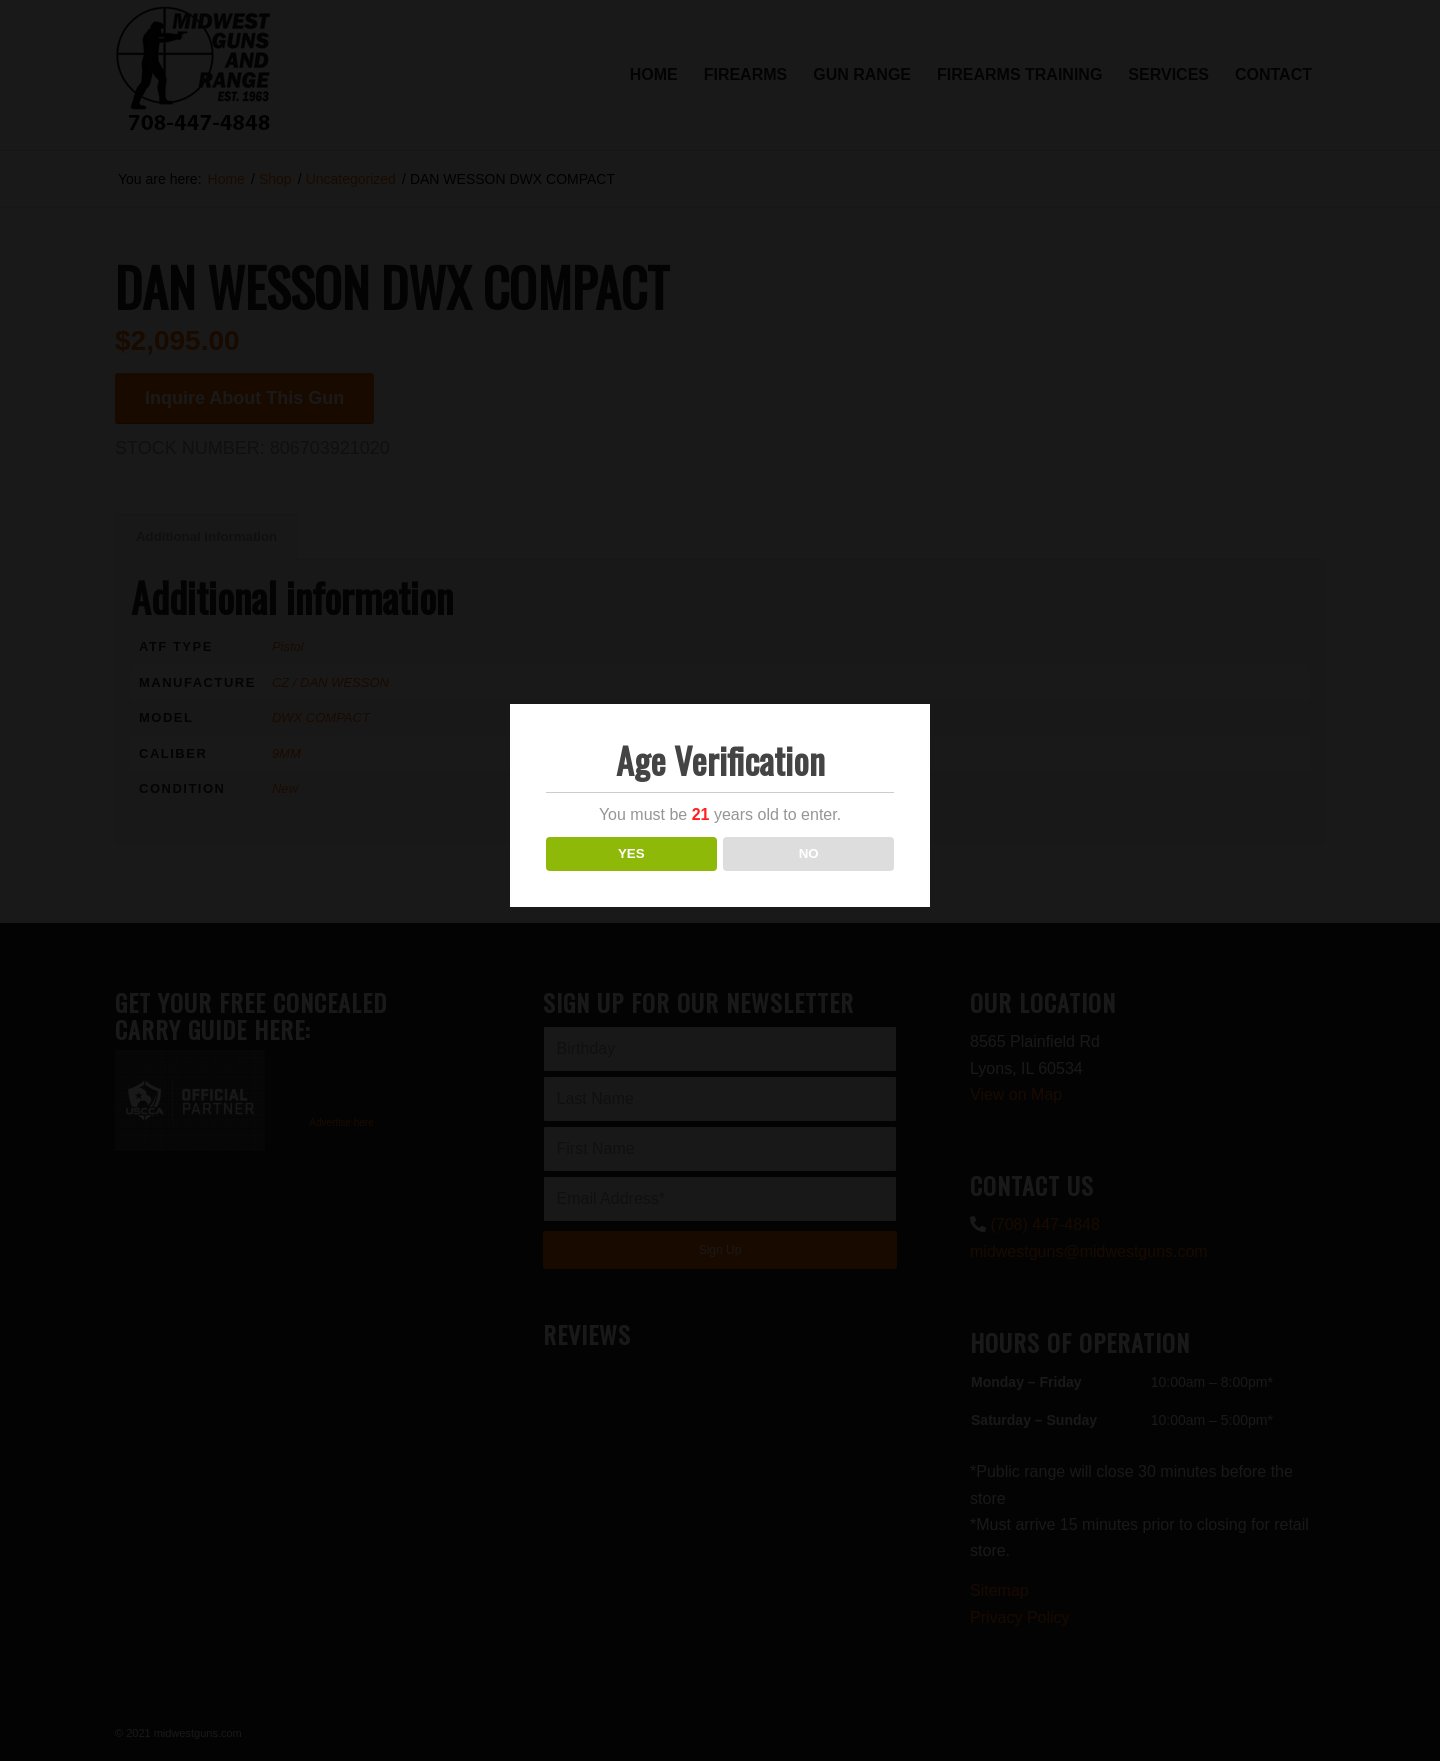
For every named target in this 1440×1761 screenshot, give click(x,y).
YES (631, 853)
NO (809, 853)
